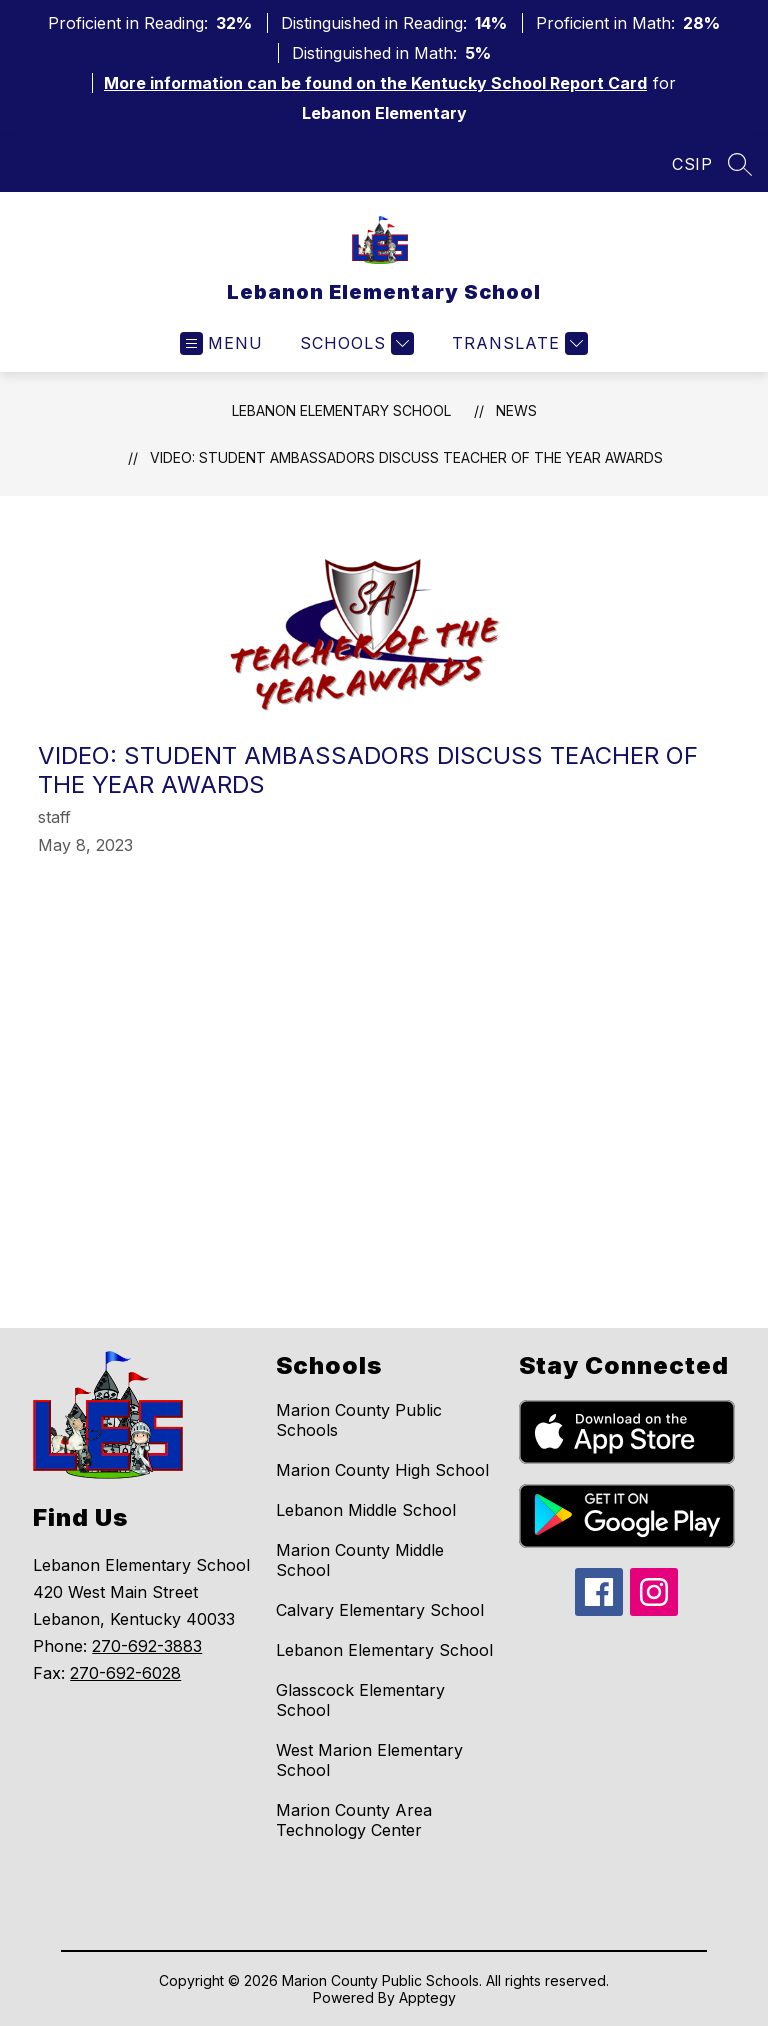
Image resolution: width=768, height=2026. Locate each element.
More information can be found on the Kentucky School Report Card (375, 83)
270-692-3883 (147, 1646)
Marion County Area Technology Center (354, 1820)
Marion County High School (382, 1470)
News (516, 410)
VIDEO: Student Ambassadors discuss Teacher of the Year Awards (406, 457)
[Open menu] (221, 343)
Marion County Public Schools (359, 1420)
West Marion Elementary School (369, 1760)
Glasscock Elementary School (360, 1700)
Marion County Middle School (360, 1560)
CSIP (692, 164)
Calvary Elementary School (380, 1610)
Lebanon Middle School (366, 1510)
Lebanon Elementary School (341, 410)
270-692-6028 (125, 1673)
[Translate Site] (517, 343)
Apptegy (427, 1997)
